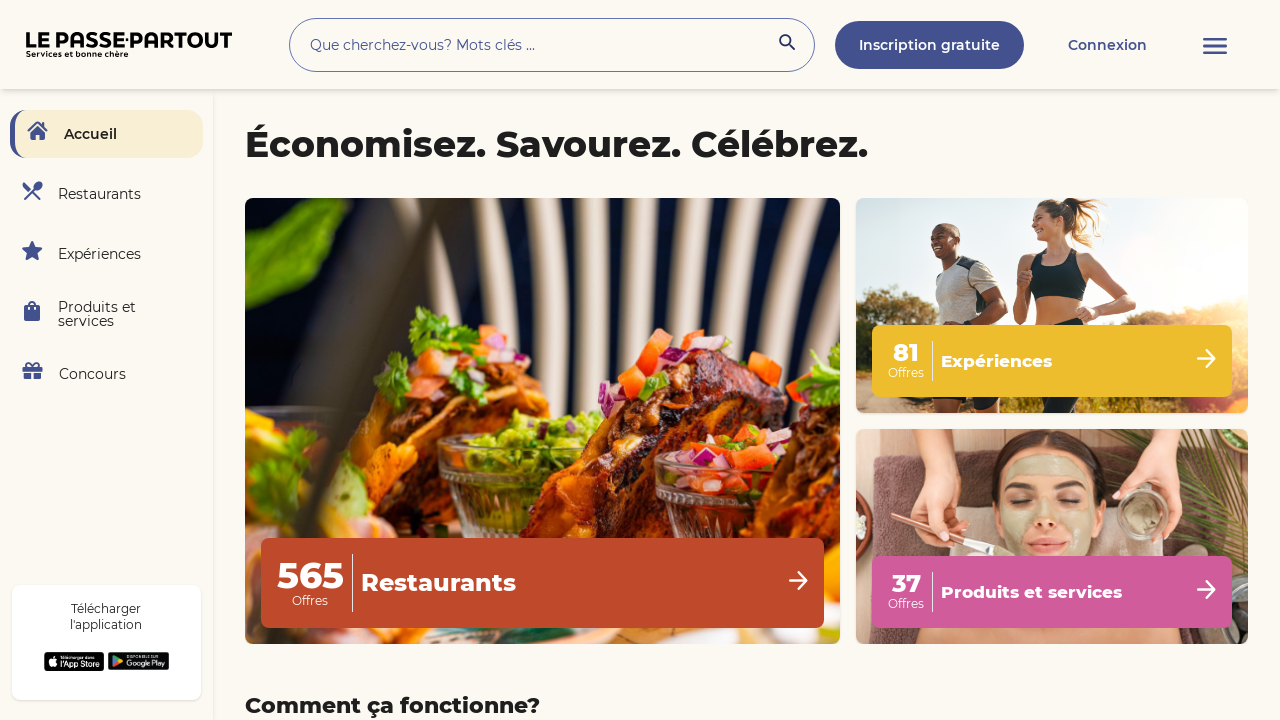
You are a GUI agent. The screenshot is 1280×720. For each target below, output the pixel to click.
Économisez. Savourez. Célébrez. (556, 144)
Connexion (1107, 45)
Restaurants (99, 194)
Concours (92, 374)
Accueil (90, 134)
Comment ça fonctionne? (392, 705)
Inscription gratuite (929, 45)
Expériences (99, 254)
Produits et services (97, 314)
